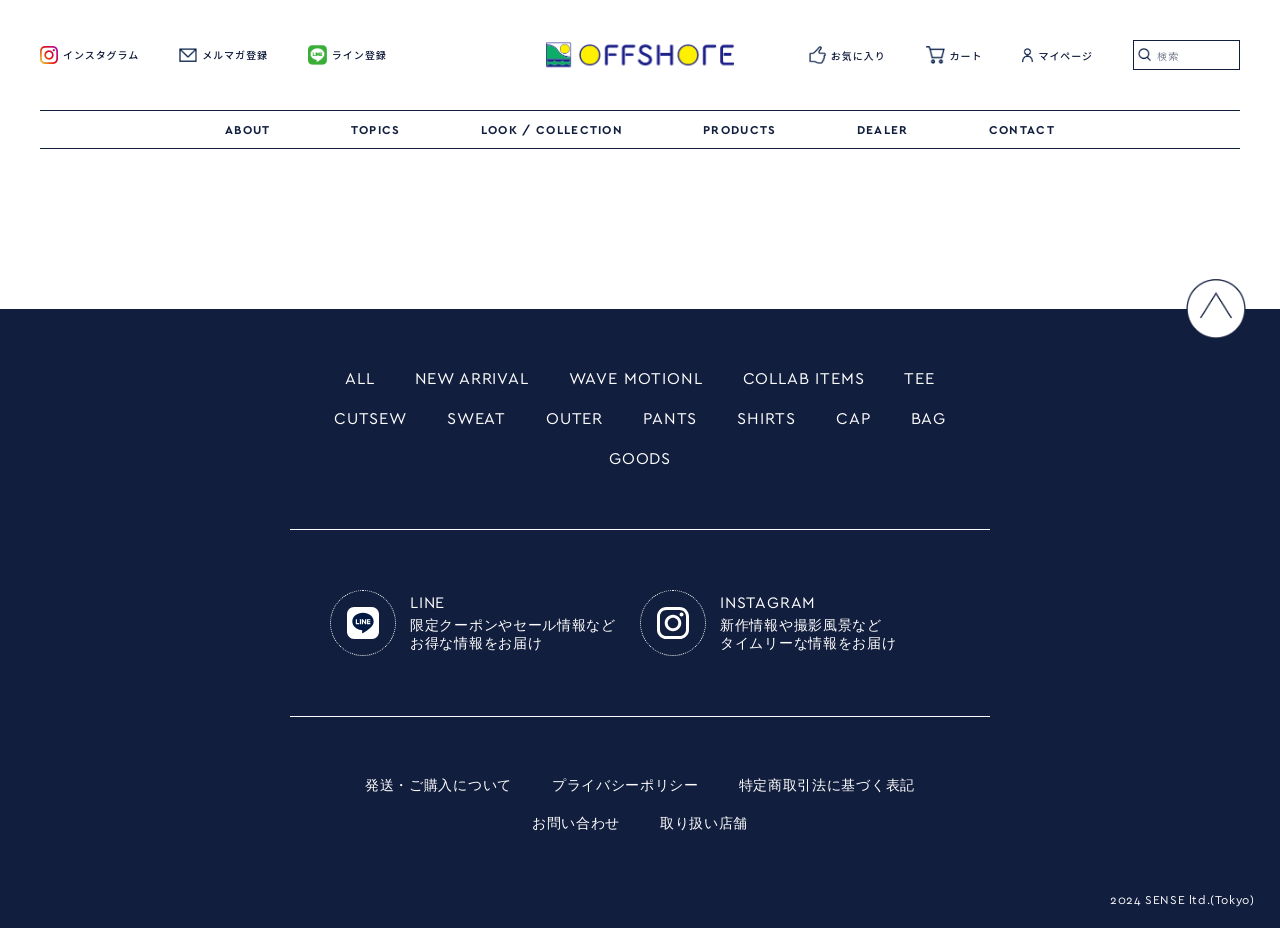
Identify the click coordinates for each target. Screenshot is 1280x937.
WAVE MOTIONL (637, 380)
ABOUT (248, 130)
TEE (938, 380)
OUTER (573, 423)
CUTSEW (357, 423)
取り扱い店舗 (704, 833)
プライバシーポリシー (625, 795)
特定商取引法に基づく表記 (827, 795)
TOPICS (376, 130)
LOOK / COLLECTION (552, 130)
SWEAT (469, 423)
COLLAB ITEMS (815, 380)
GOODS (640, 466)
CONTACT (1022, 130)
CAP (865, 423)
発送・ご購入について (438, 795)
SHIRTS (774, 423)
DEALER (883, 130)
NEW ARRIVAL (461, 380)
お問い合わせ (576, 833)
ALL (341, 380)
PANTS (672, 423)
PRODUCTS (740, 130)
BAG (943, 423)
